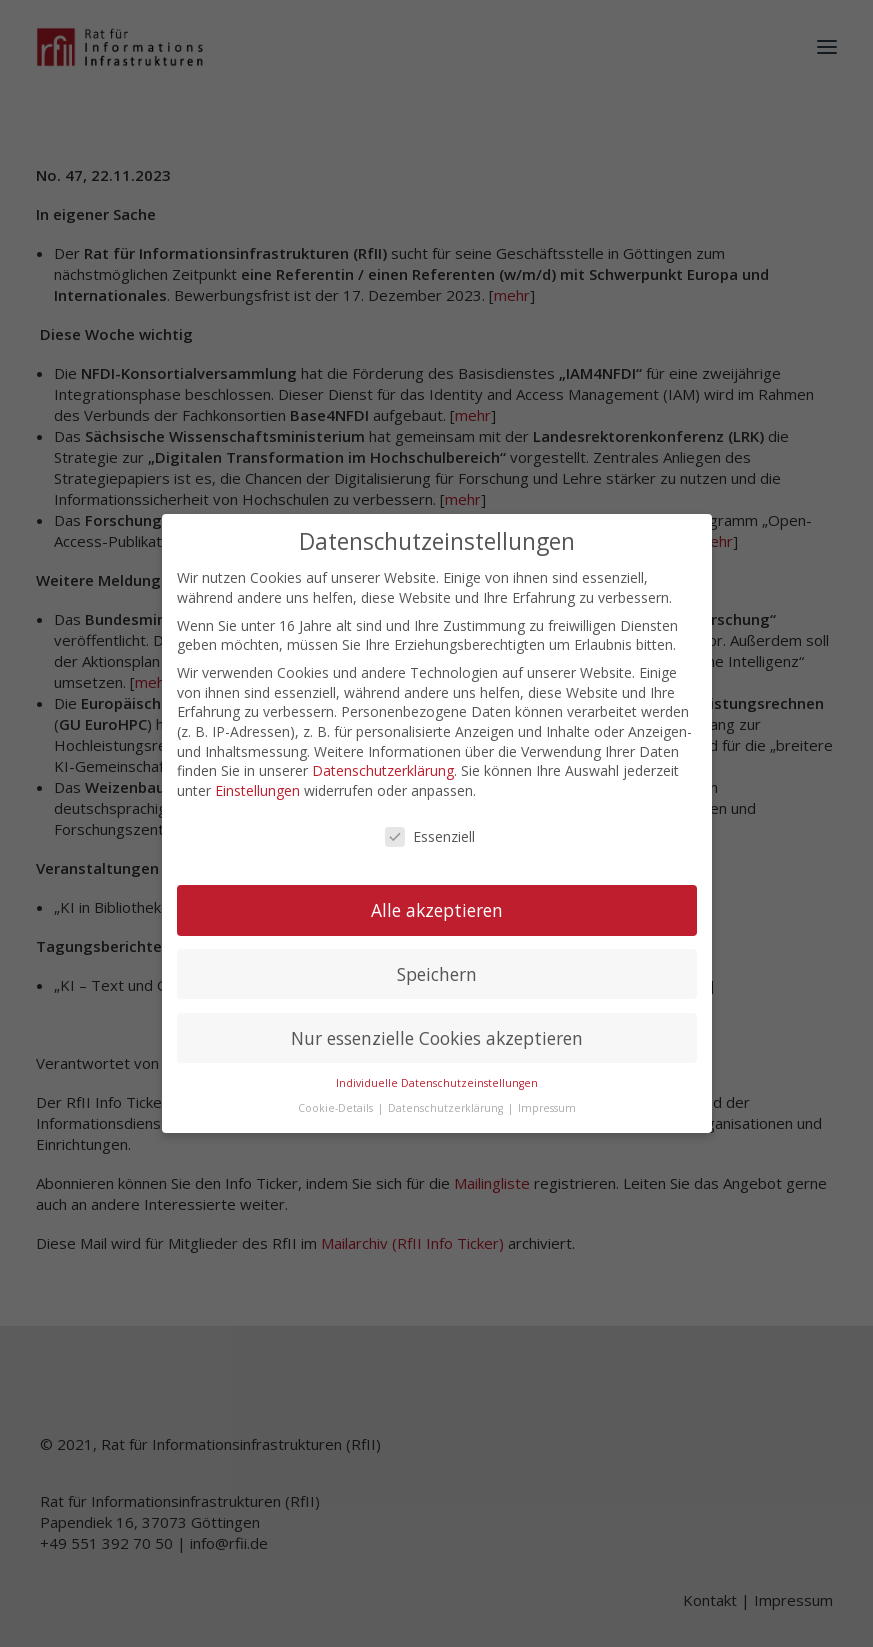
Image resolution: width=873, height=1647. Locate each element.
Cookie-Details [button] (337, 1090)
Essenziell (430, 819)
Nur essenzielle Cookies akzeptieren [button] (437, 1020)
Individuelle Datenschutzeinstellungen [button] (437, 1065)
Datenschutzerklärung (383, 752)
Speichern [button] (437, 956)
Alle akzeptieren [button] (437, 892)
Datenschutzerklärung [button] (447, 1090)
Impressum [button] (547, 1090)
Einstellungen (257, 772)
